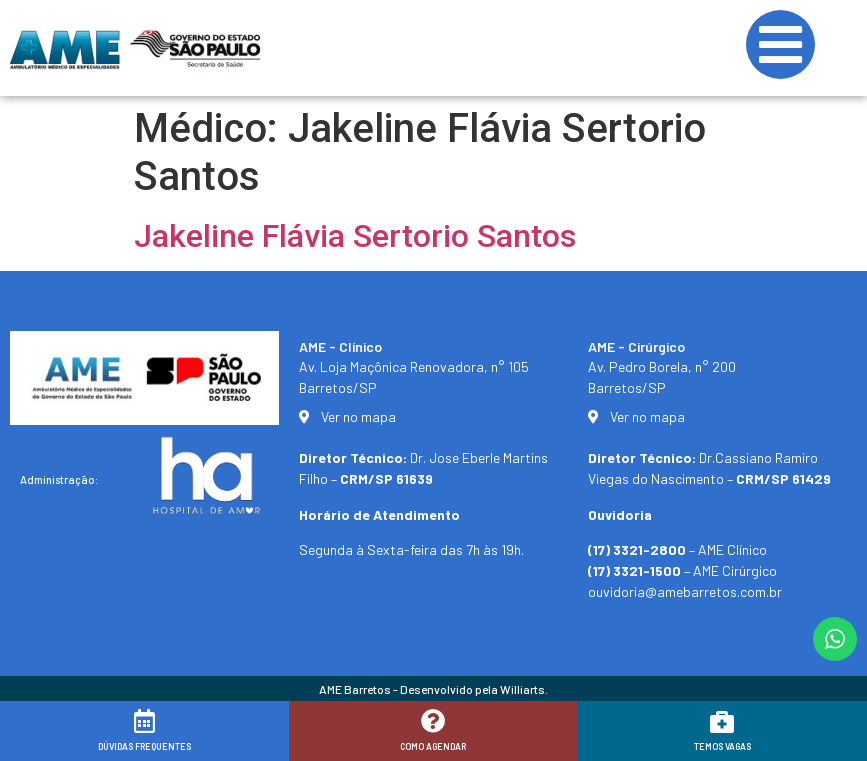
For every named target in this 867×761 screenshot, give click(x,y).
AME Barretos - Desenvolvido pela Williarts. (433, 689)
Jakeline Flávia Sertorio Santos (355, 236)
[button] (824, 733)
